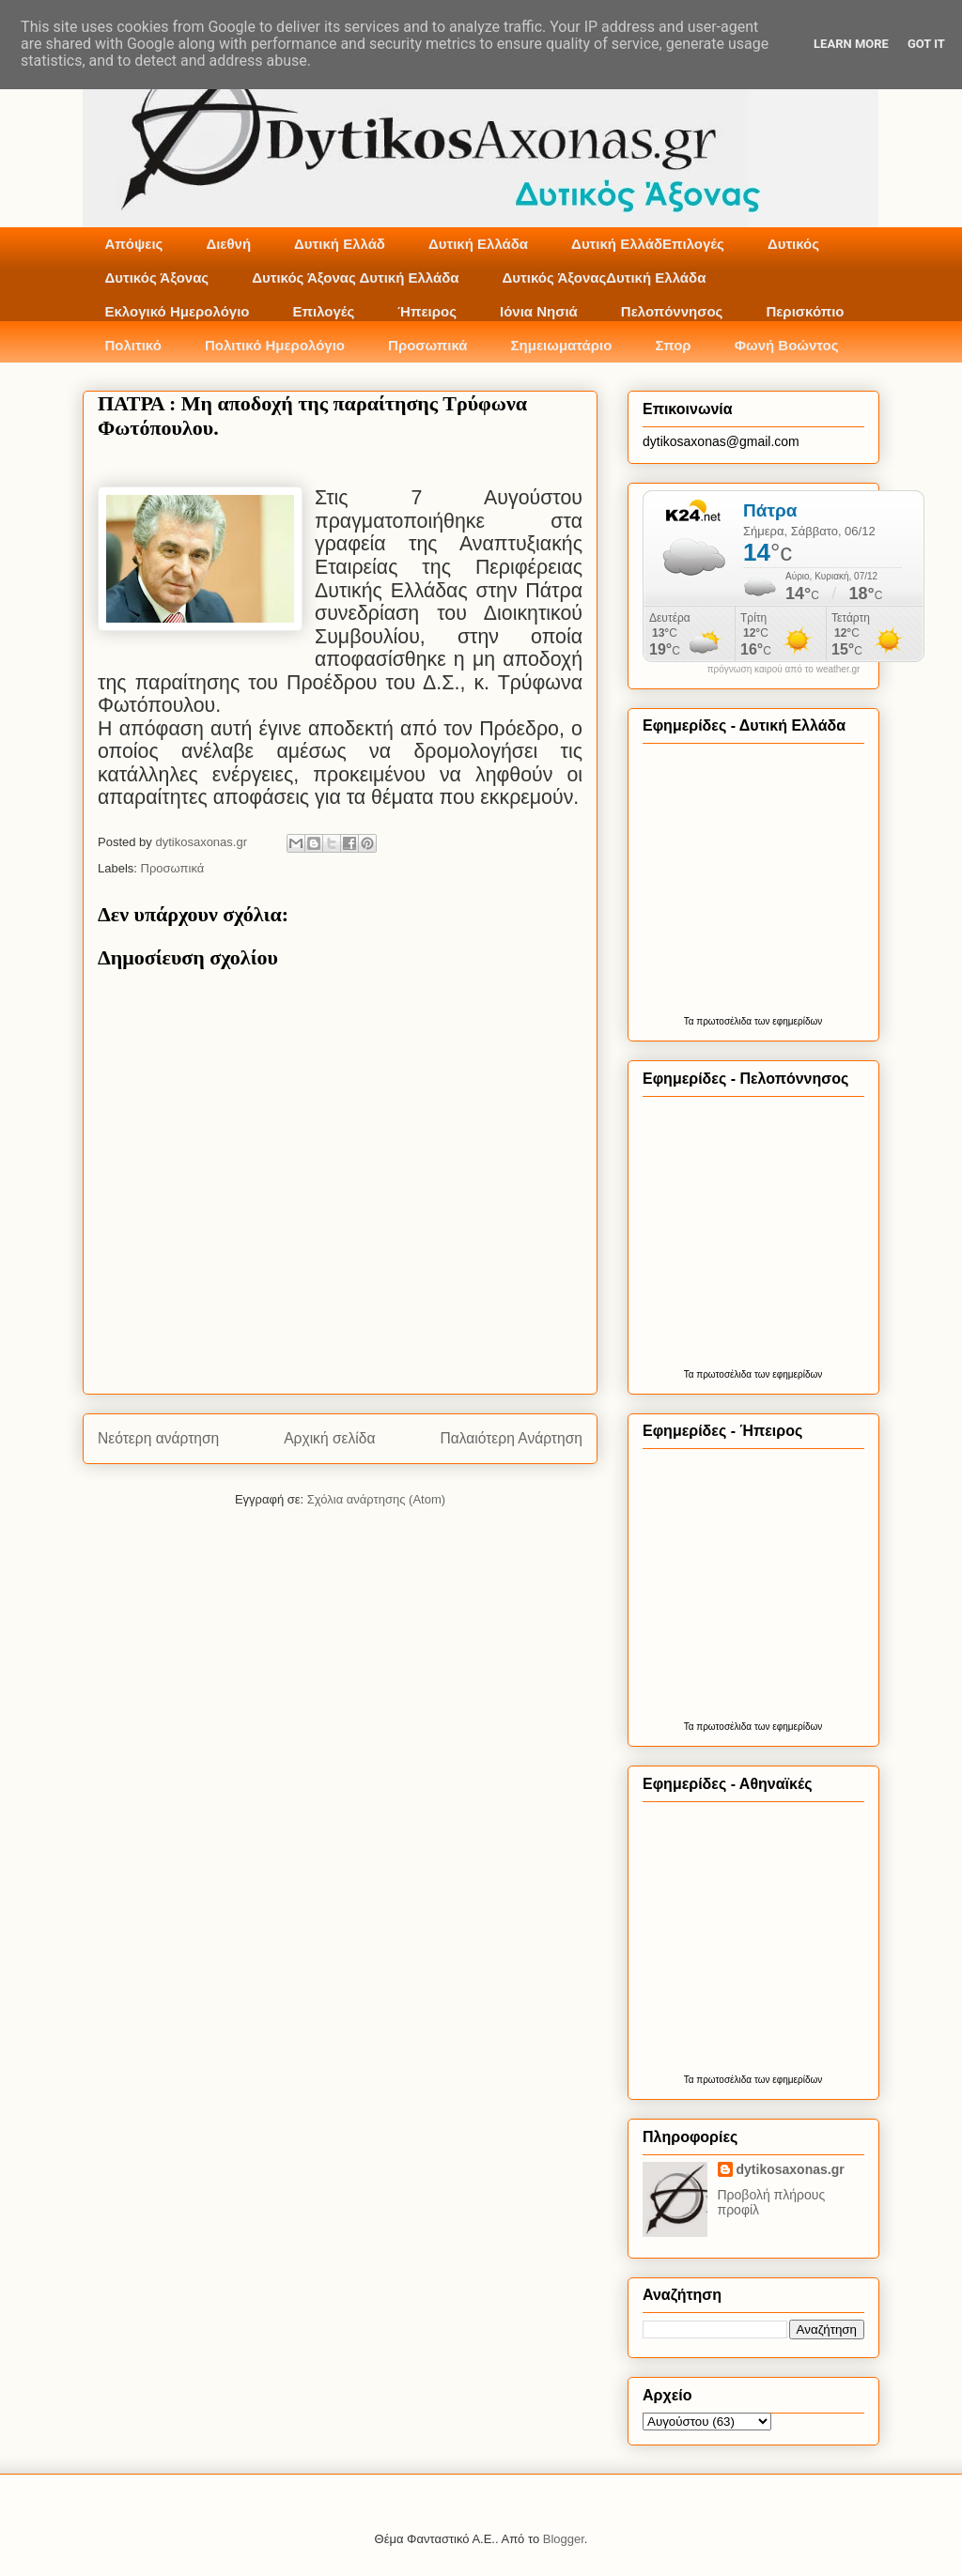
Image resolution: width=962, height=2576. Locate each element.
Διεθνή (228, 244)
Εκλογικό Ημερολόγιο (177, 311)
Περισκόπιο (805, 311)
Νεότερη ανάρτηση (158, 1438)
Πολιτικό (133, 345)
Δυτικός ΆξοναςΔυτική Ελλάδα (604, 277)
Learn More (851, 44)
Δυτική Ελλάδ (339, 244)
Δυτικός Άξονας (157, 277)
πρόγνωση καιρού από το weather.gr (784, 669)
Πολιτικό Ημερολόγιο (275, 345)
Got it (926, 44)
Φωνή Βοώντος (787, 345)
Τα (690, 1021)
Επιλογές (323, 311)
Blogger (563, 2539)
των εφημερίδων (787, 1021)
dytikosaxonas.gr (791, 2169)
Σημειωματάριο (562, 345)
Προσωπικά (428, 345)
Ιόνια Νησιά (539, 311)
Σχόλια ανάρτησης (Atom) (376, 1499)
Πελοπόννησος (672, 311)
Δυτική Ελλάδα (478, 244)
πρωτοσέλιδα (724, 1021)
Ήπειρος (427, 311)
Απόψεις (134, 244)
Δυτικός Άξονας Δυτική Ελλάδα (355, 277)
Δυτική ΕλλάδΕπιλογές (647, 244)
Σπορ (672, 345)
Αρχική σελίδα (329, 1438)
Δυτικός (793, 244)
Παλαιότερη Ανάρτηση (511, 1438)
